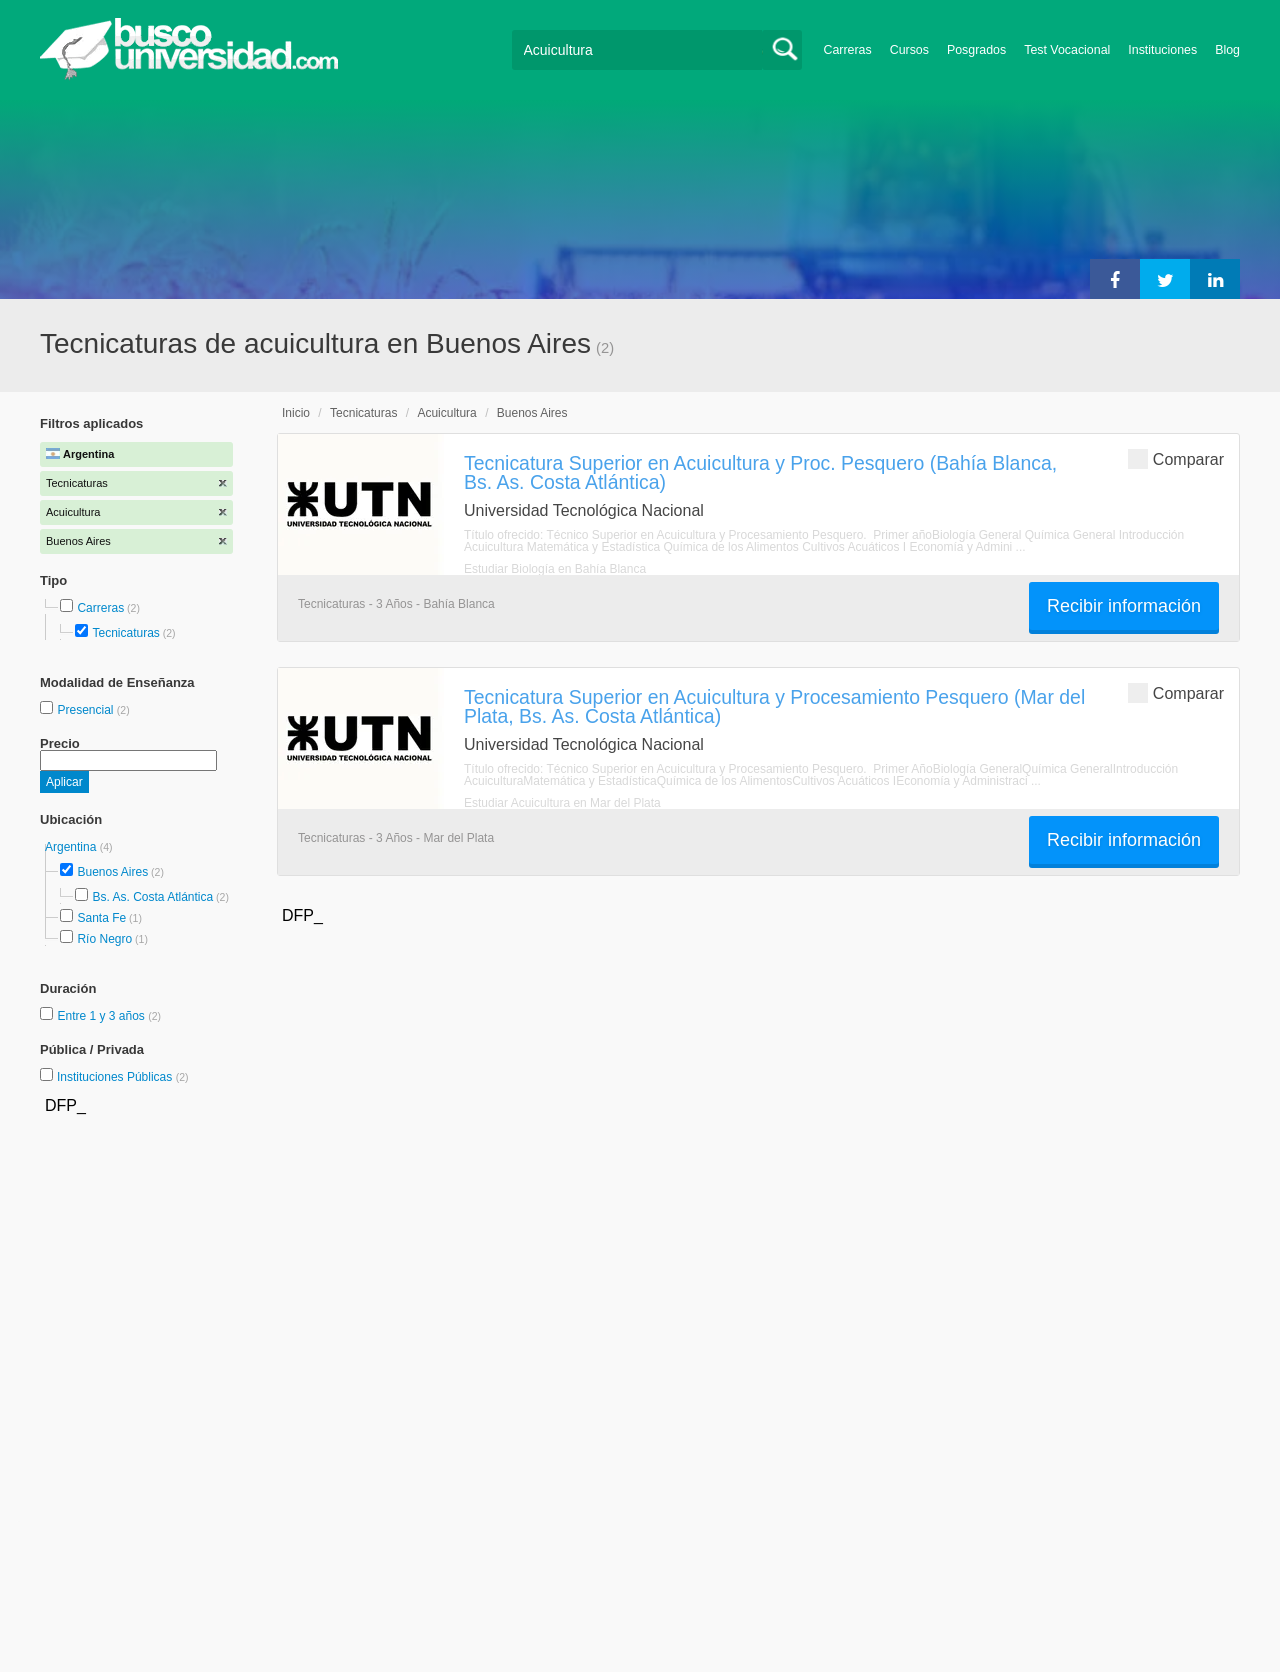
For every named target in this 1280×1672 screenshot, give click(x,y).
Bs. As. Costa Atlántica (152, 897)
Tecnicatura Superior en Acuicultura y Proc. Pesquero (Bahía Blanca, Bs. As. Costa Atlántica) (760, 472)
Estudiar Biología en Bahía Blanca (555, 569)
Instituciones (1162, 50)
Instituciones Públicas (123, 1077)
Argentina (72, 847)
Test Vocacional (1067, 50)
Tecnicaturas (125, 633)
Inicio (296, 413)
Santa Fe (101, 918)
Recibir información (1124, 606)
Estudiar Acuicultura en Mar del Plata (562, 803)
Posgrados (976, 50)
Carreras (848, 50)
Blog (1227, 50)
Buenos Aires (112, 872)
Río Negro (104, 939)
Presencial (86, 710)
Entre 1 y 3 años (102, 1016)
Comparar (1176, 458)
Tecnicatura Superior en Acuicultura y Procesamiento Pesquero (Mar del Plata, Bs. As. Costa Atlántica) (774, 706)
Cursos (909, 50)
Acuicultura (446, 413)
